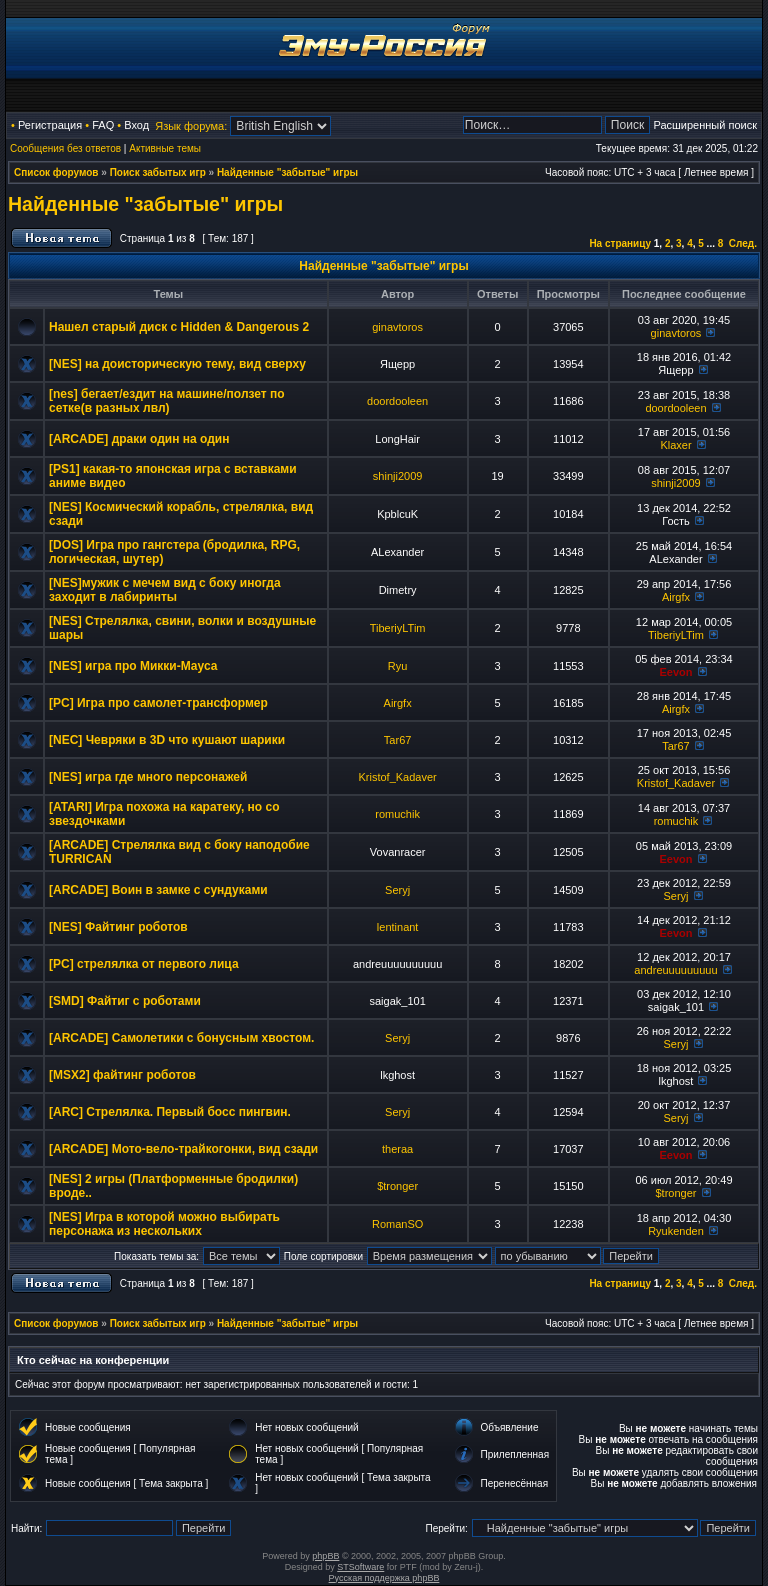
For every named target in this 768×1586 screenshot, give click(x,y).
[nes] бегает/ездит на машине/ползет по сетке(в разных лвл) (167, 401)
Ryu (398, 666)
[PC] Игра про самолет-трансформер (158, 703)
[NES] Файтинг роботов (118, 927)
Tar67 (398, 740)
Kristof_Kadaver (397, 777)
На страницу (620, 243)
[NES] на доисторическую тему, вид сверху (177, 364)
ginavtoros (397, 327)
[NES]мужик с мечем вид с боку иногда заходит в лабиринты (165, 590)
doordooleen (397, 401)
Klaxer (675, 445)
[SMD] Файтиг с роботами (125, 1001)
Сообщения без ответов (65, 148)
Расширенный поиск (705, 125)
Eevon (675, 672)
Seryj (397, 890)
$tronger (397, 1186)
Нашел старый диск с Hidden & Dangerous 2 (179, 327)
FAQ (103, 125)
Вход (136, 125)
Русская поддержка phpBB (384, 1578)
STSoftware (360, 1567)
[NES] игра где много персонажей (148, 777)
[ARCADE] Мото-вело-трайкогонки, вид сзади (183, 1149)
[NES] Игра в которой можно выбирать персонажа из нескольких (164, 1224)
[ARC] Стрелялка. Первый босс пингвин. (170, 1112)
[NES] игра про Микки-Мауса (133, 666)
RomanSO (397, 1224)
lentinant (398, 927)
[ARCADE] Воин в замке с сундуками (158, 890)
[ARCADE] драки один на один (139, 439)
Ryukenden (676, 1231)
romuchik (397, 814)
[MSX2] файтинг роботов (122, 1075)
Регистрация (50, 125)
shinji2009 (398, 476)
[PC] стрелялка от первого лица (144, 964)
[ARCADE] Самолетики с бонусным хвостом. (181, 1038)
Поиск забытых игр (158, 172)
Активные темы (165, 148)
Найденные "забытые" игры (287, 172)
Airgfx (676, 597)
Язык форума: (191, 126)
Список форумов (56, 172)
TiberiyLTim (398, 628)
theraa (397, 1149)
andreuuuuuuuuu (675, 970)
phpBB (325, 1556)
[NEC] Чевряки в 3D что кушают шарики (167, 740)
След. (743, 243)
